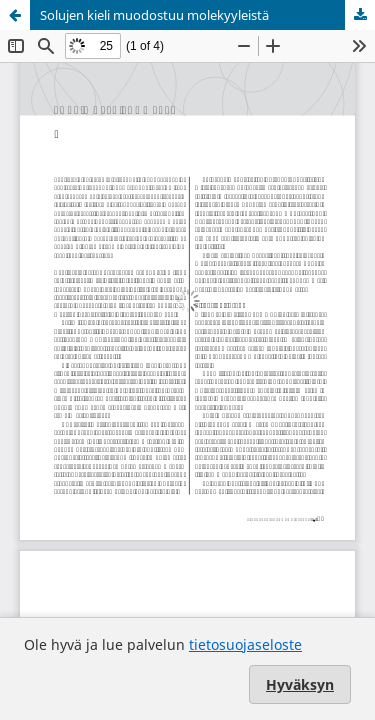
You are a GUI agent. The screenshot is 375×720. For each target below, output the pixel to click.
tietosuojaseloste (245, 644)
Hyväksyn (300, 684)
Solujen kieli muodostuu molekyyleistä (154, 15)
